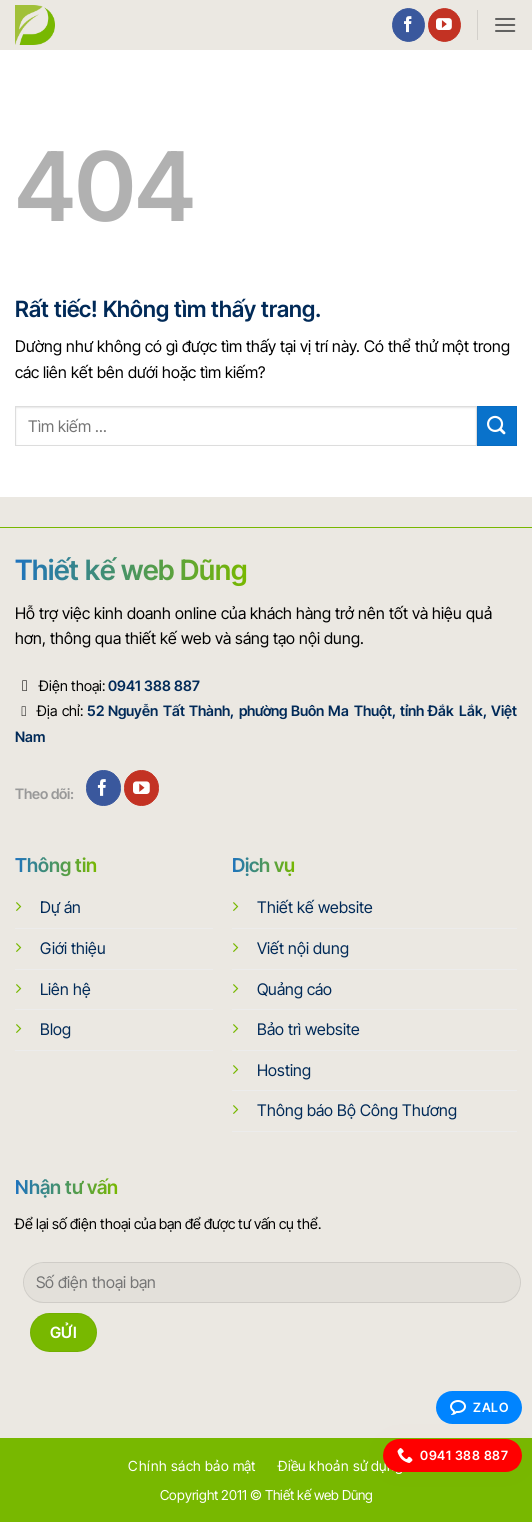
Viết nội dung (303, 948)
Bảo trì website (308, 1029)
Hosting (284, 1070)
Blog (55, 1029)
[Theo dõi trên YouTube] (444, 25)
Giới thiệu (73, 948)
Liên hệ (65, 989)
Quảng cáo (294, 989)
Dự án (60, 907)
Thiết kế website (315, 907)
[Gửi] (497, 425)
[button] (505, 24)
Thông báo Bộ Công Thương (357, 1110)
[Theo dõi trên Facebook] (408, 25)
